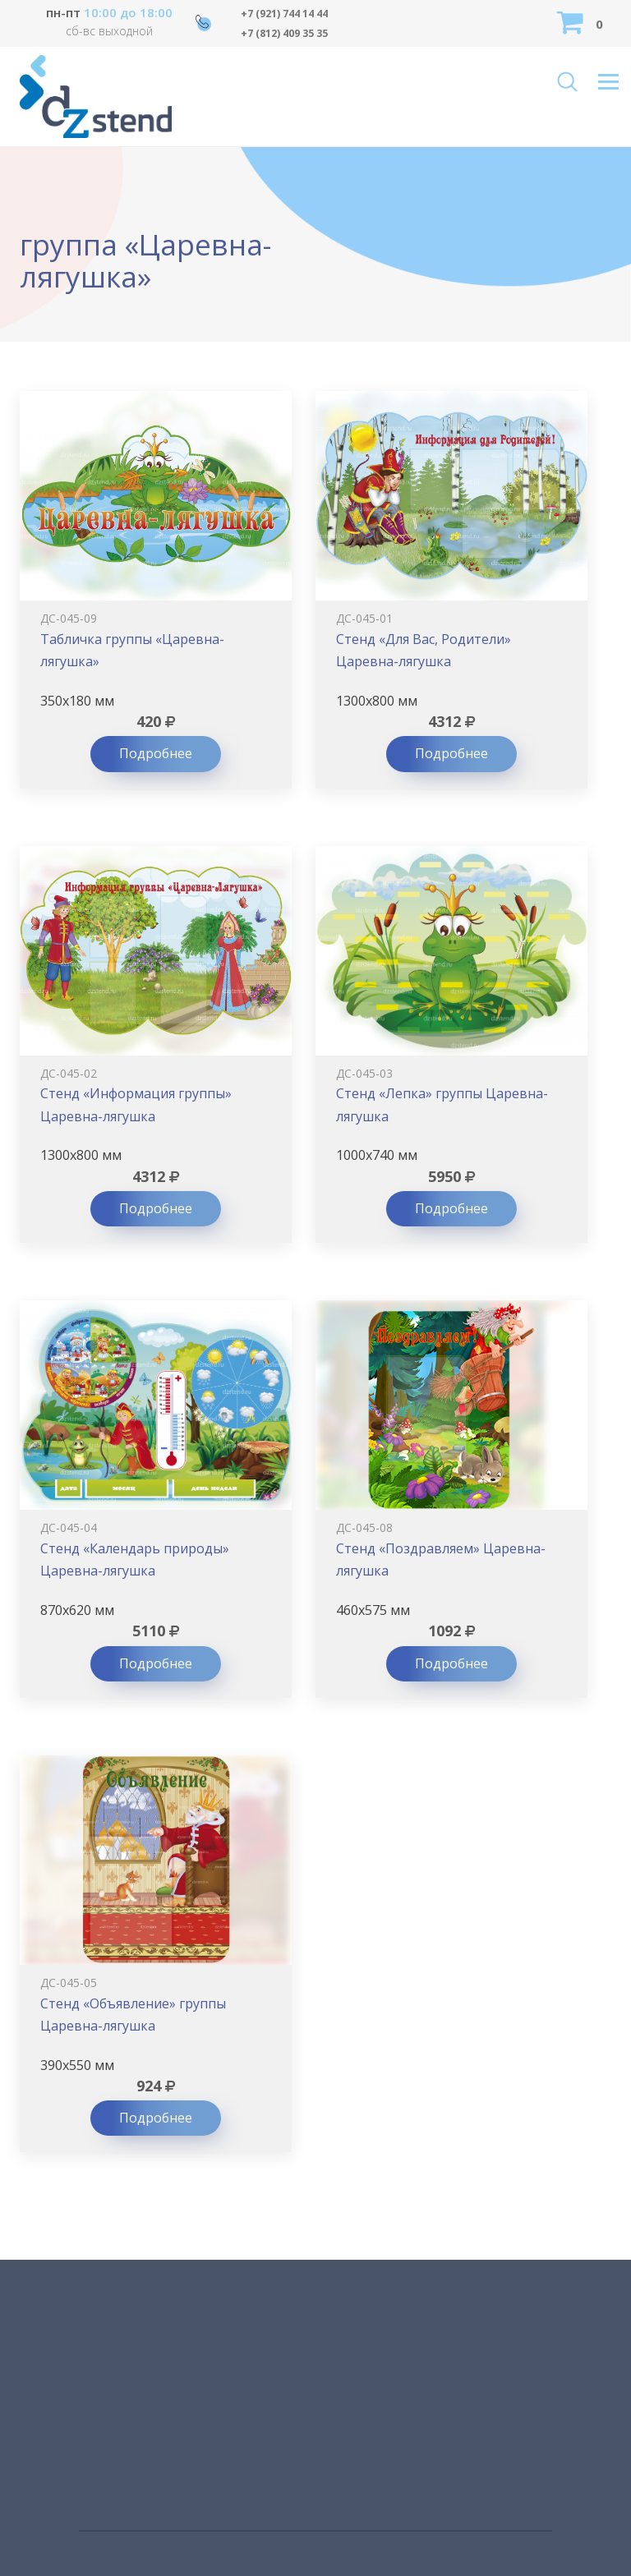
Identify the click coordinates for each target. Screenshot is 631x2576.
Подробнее (155, 753)
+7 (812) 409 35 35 (284, 33)
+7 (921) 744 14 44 (284, 14)
